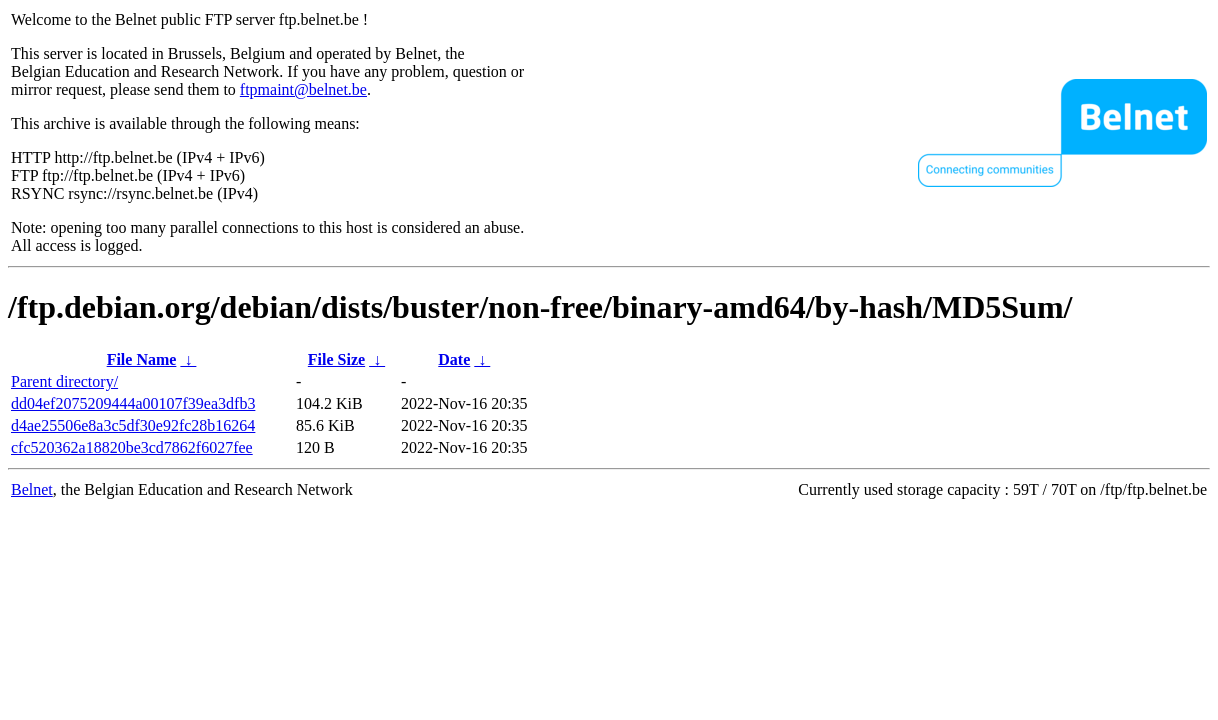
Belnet (32, 489)
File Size (336, 359)
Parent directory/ (64, 381)
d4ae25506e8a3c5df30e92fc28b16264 (133, 425)
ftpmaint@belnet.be (303, 89)
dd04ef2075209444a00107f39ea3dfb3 (133, 403)
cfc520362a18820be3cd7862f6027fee (132, 447)
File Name (142, 359)
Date (454, 359)
